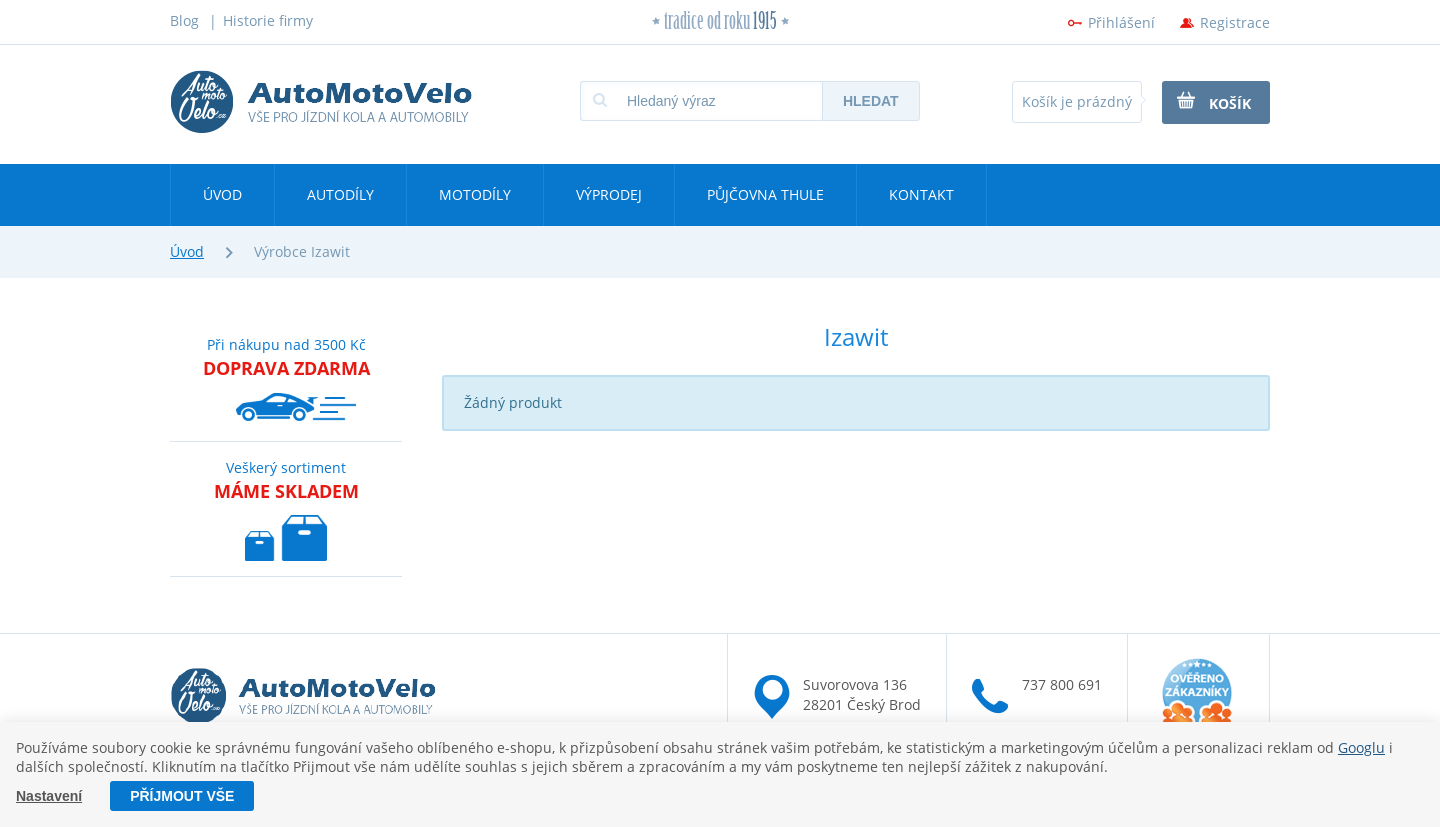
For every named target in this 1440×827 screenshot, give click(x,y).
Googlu (1361, 747)
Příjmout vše (182, 796)
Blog (184, 20)
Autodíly (340, 194)
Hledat (871, 101)
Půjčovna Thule (765, 194)
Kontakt (921, 194)
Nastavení (49, 796)
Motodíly (475, 194)
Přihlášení (1121, 22)
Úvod (222, 194)
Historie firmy (268, 20)
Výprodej (609, 194)
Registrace (1235, 22)
